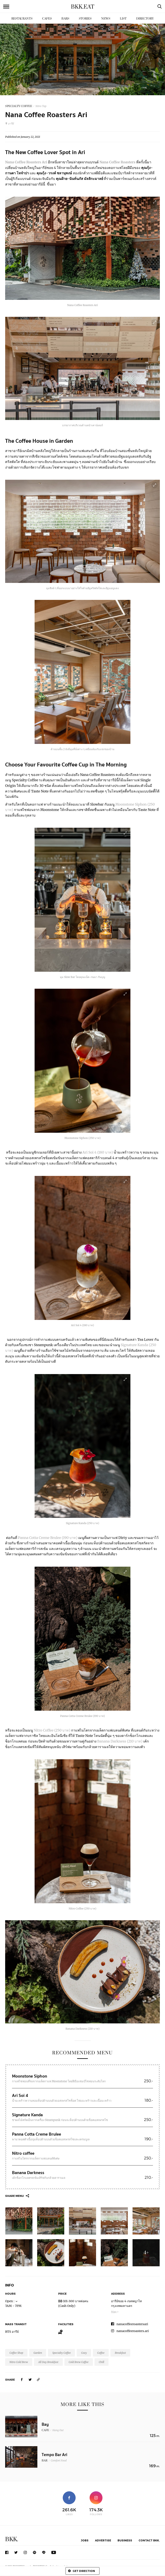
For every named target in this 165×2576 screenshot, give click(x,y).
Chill (101, 2362)
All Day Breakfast (48, 2362)
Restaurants (21, 18)
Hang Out (58, 2430)
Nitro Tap (40, 106)
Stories (85, 18)
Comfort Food (59, 2460)
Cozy (84, 2352)
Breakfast (120, 2352)
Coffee (100, 2352)
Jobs (85, 2540)
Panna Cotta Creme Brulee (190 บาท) (48, 1537)
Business (125, 2540)
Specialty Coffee (61, 2352)
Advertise (103, 2540)
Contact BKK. (149, 2540)
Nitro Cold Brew (18, 2362)
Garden (38, 2352)
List (123, 18)
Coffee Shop (16, 2352)
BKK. (11, 2539)
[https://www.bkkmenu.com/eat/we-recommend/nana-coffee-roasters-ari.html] (38, 2379)
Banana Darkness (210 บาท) (120, 1741)
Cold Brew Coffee (79, 2362)
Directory (145, 18)
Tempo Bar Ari (54, 2455)
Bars (65, 18)
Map (113, 2311)
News (105, 18)
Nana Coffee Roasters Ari (26, 162)
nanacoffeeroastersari (132, 2324)
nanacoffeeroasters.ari (132, 2331)
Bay (45, 2424)
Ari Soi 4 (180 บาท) (97, 1152)
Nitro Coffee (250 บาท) (52, 1730)
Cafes (47, 18)
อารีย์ (9, 123)
